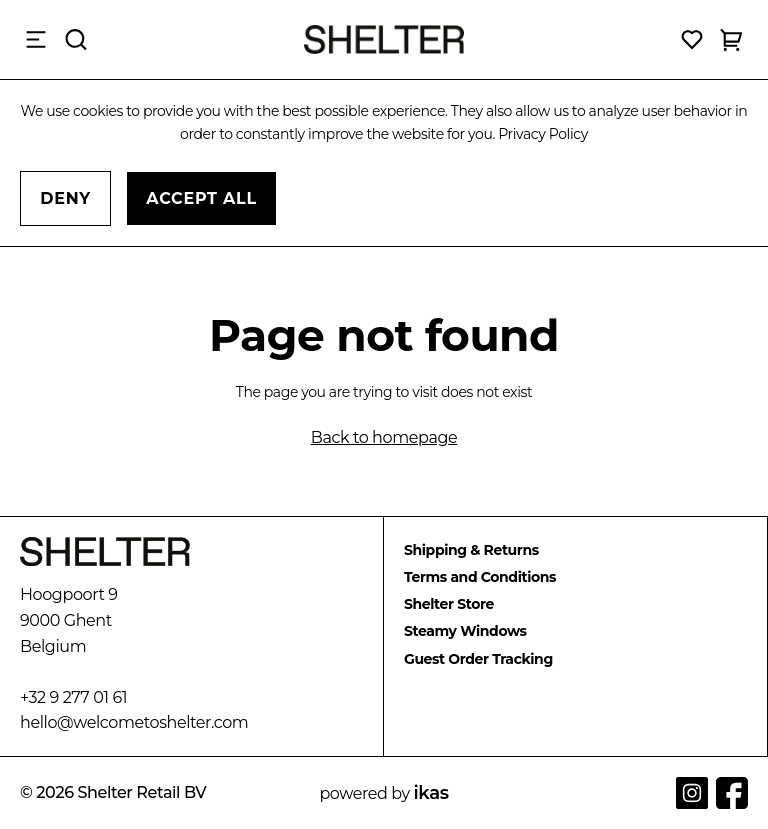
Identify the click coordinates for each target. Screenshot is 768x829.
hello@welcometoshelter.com (134, 722)
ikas (431, 793)
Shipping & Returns (471, 550)
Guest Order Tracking (478, 659)
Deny (65, 198)
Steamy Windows (465, 631)
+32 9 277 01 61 (73, 697)
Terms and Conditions (480, 577)
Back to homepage (384, 437)
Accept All (201, 198)
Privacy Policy (543, 134)
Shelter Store (449, 604)
